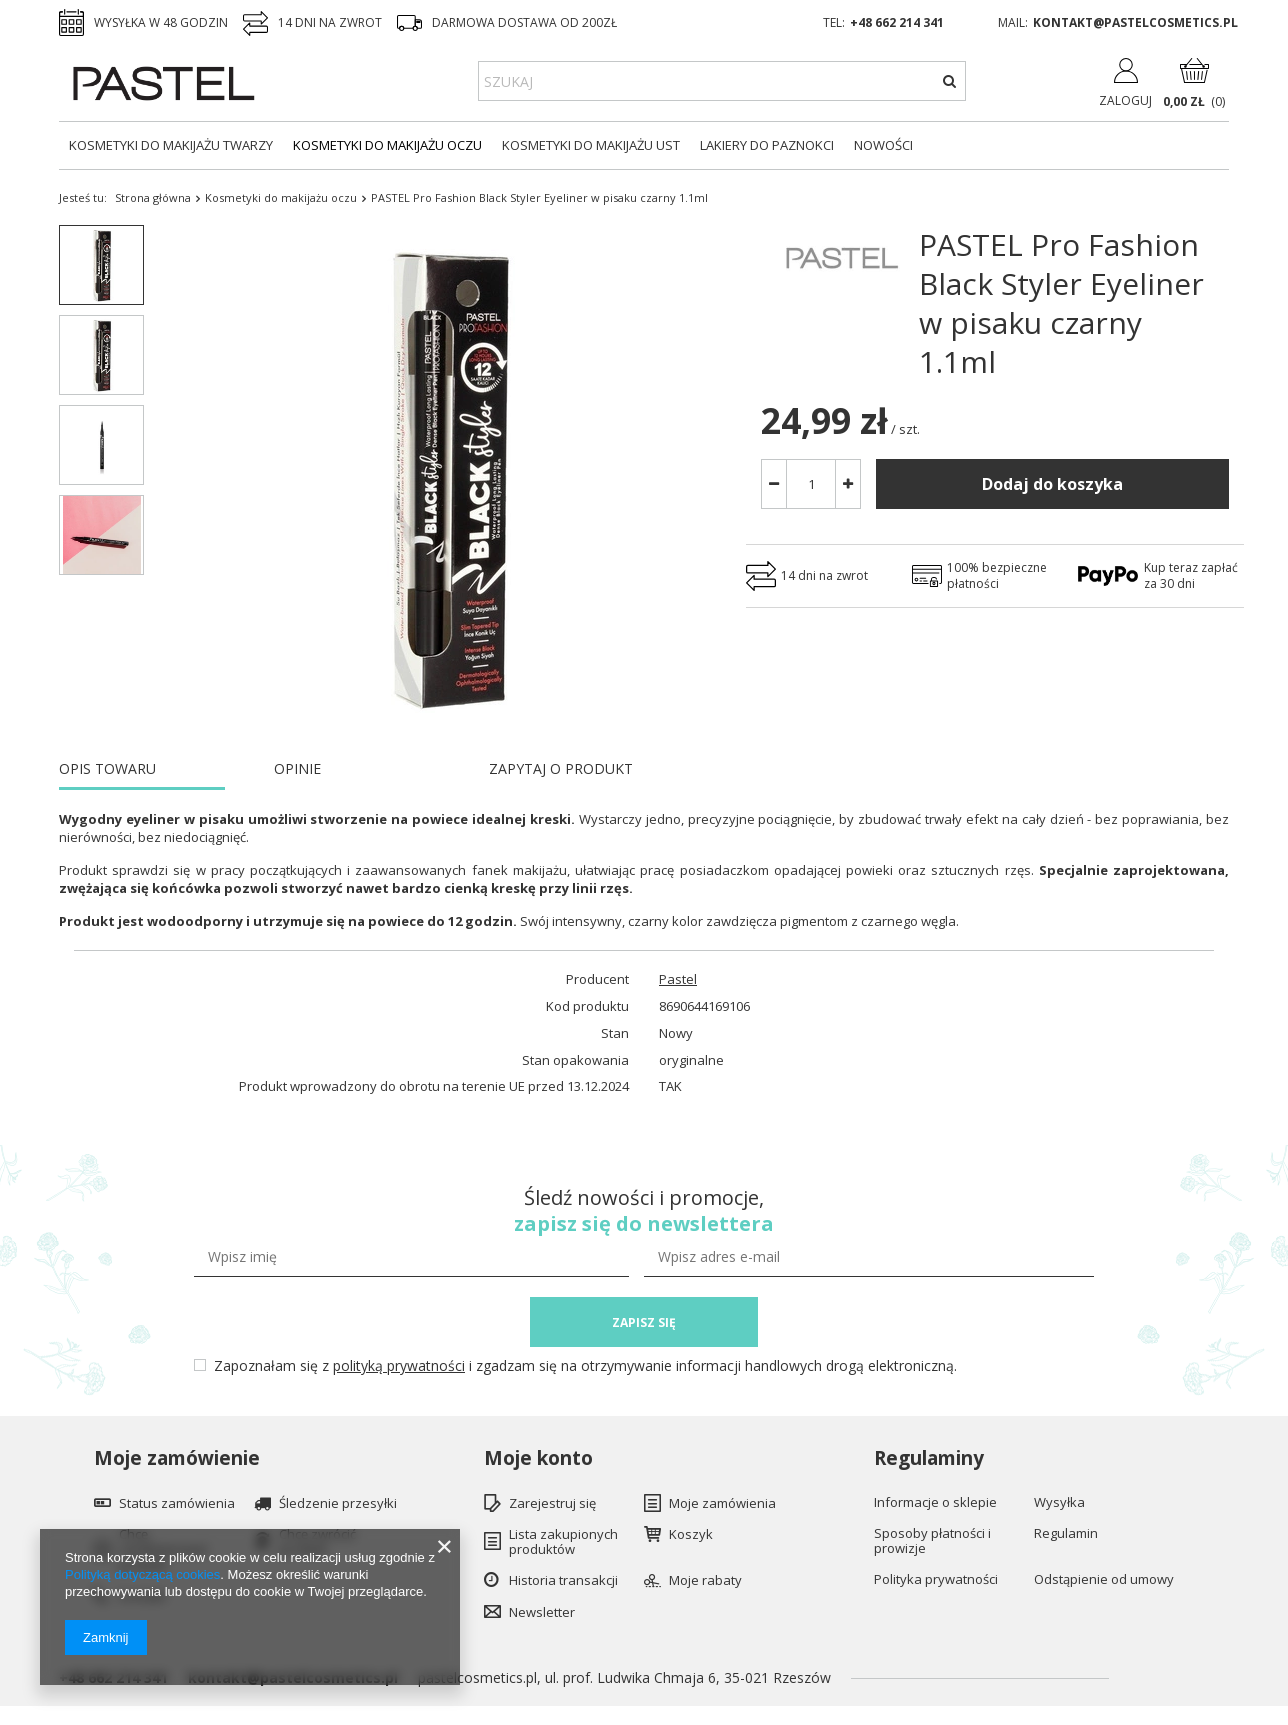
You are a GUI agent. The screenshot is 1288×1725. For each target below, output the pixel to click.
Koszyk (691, 1535)
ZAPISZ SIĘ (644, 1322)
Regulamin (1066, 1534)
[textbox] (722, 81)
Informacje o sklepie (935, 1503)
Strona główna (153, 197)
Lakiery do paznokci (767, 145)
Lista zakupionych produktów (563, 1542)
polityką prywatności (399, 1365)
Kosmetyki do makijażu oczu (387, 145)
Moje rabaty (705, 1581)
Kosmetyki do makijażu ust (591, 145)
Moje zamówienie (177, 1458)
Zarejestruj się (552, 1504)
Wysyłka (1059, 1503)
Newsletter (542, 1613)
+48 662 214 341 (897, 22)
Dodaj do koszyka (1052, 484)
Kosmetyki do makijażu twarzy (171, 145)
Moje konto (538, 1458)
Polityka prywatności (936, 1580)
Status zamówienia (177, 1504)
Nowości (883, 145)
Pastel (678, 979)
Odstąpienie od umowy (1104, 1580)
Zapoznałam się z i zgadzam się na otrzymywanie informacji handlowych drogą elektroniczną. (585, 1366)
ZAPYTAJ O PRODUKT (561, 768)
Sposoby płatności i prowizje (932, 1541)
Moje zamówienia (722, 1504)
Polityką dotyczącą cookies (142, 1574)
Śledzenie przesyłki (338, 1504)
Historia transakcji (563, 1581)
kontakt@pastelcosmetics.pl (1135, 22)
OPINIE (297, 768)
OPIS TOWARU (107, 768)
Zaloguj (1125, 100)
